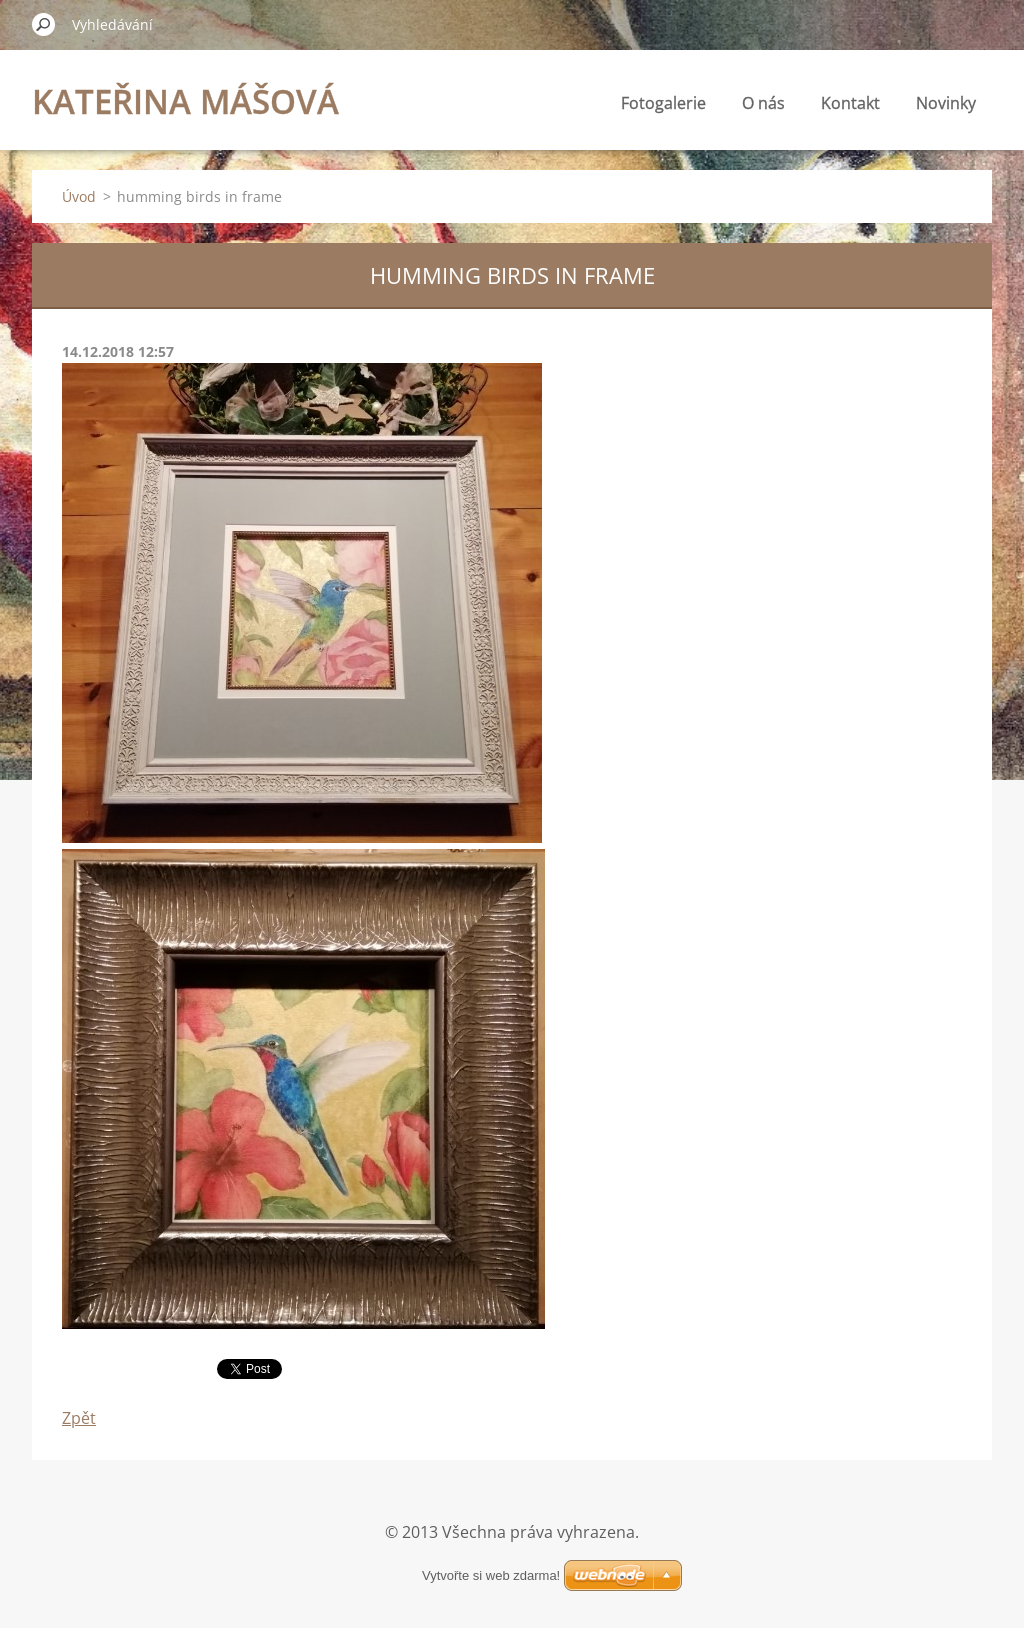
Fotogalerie (663, 103)
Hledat (44, 24)
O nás (763, 103)
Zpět (79, 1418)
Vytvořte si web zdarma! (491, 1575)
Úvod (79, 196)
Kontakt (850, 103)
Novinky (946, 103)
